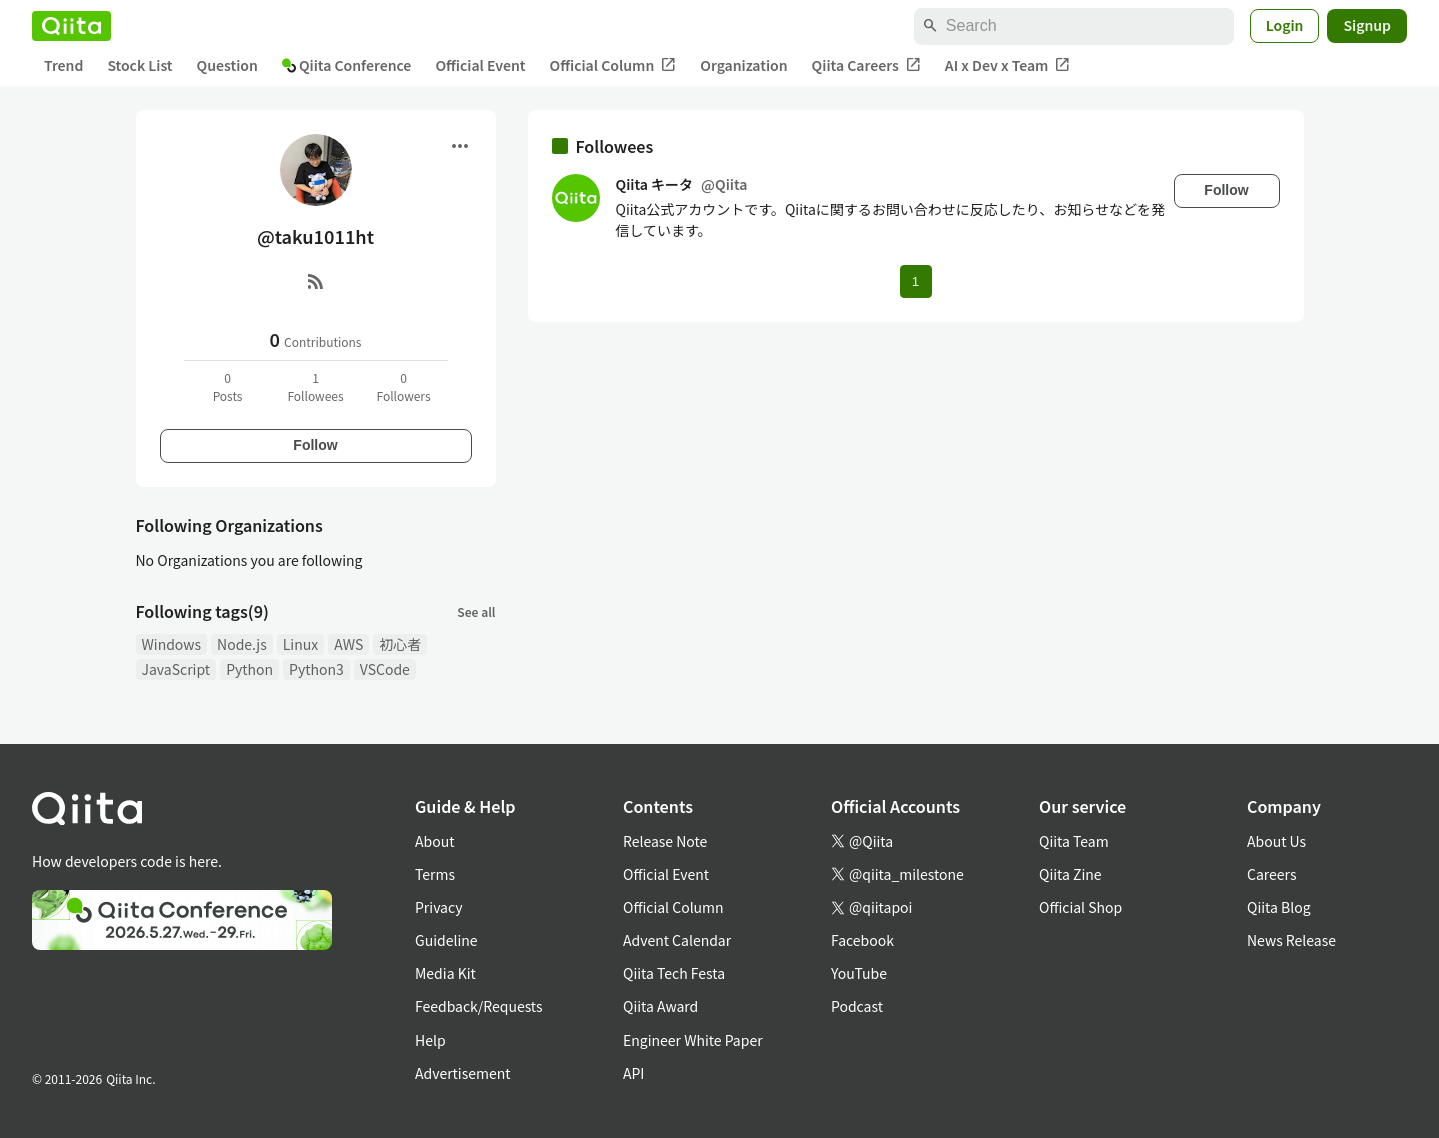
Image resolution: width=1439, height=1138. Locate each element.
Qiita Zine (1070, 874)
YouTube (859, 973)
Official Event (480, 65)
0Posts (228, 386)
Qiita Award (660, 1006)
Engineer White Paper (693, 1040)
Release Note (665, 841)
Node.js (242, 644)
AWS (348, 644)
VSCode (385, 669)
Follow (315, 445)
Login (1285, 25)
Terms (435, 874)
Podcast (857, 1006)
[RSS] (316, 281)
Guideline (446, 940)
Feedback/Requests (479, 1006)
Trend (63, 65)
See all (476, 611)
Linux (300, 644)
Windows (172, 644)
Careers (1271, 874)
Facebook (862, 940)
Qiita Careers (866, 65)
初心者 (400, 644)
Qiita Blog (1279, 907)
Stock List (139, 65)
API (633, 1073)
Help (430, 1040)
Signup (1367, 25)
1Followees (315, 386)
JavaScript (176, 669)
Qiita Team (1074, 841)
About (434, 841)
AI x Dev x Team (1008, 65)
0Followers (403, 386)
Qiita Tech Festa (674, 973)
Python (249, 669)
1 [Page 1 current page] (915, 281)
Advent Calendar (677, 940)
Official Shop (1080, 907)
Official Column (613, 65)
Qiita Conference (347, 65)
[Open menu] (460, 146)
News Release (1291, 940)
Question (227, 65)
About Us (1276, 841)
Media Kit (445, 973)
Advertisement (463, 1073)
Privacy (438, 907)
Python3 (316, 669)
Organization (743, 65)
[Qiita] (71, 26)
